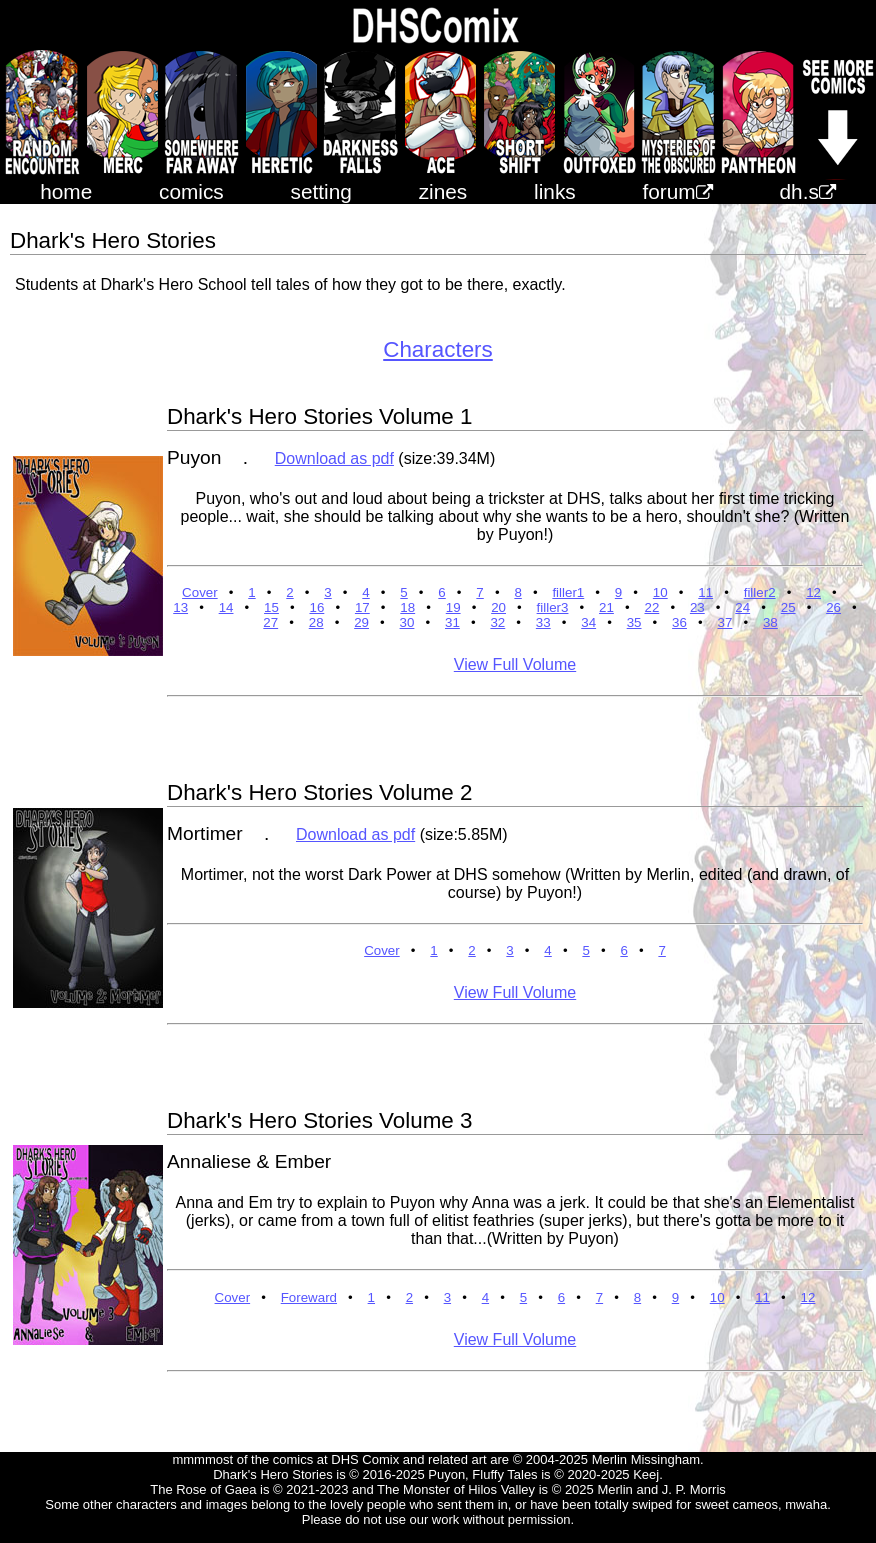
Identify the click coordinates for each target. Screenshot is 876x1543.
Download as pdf (334, 458)
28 (316, 622)
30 (407, 622)
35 (634, 622)
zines (443, 191)
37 (725, 622)
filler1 (568, 592)
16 (316, 607)
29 (361, 622)
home (66, 191)
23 (697, 607)
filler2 (760, 592)
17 (362, 607)
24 (742, 607)
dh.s (808, 191)
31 (452, 622)
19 (453, 607)
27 (270, 622)
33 (543, 622)
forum (678, 191)
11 (705, 592)
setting (321, 191)
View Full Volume (515, 664)
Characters (438, 349)
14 (226, 607)
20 (498, 607)
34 (588, 622)
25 (788, 607)
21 (606, 607)
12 (813, 592)
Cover (200, 592)
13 (180, 607)
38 (770, 622)
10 (660, 592)
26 (833, 607)
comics (191, 191)
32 (497, 622)
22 (651, 607)
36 (679, 622)
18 (407, 607)
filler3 (553, 607)
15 (271, 607)
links (555, 191)
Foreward (309, 1297)
